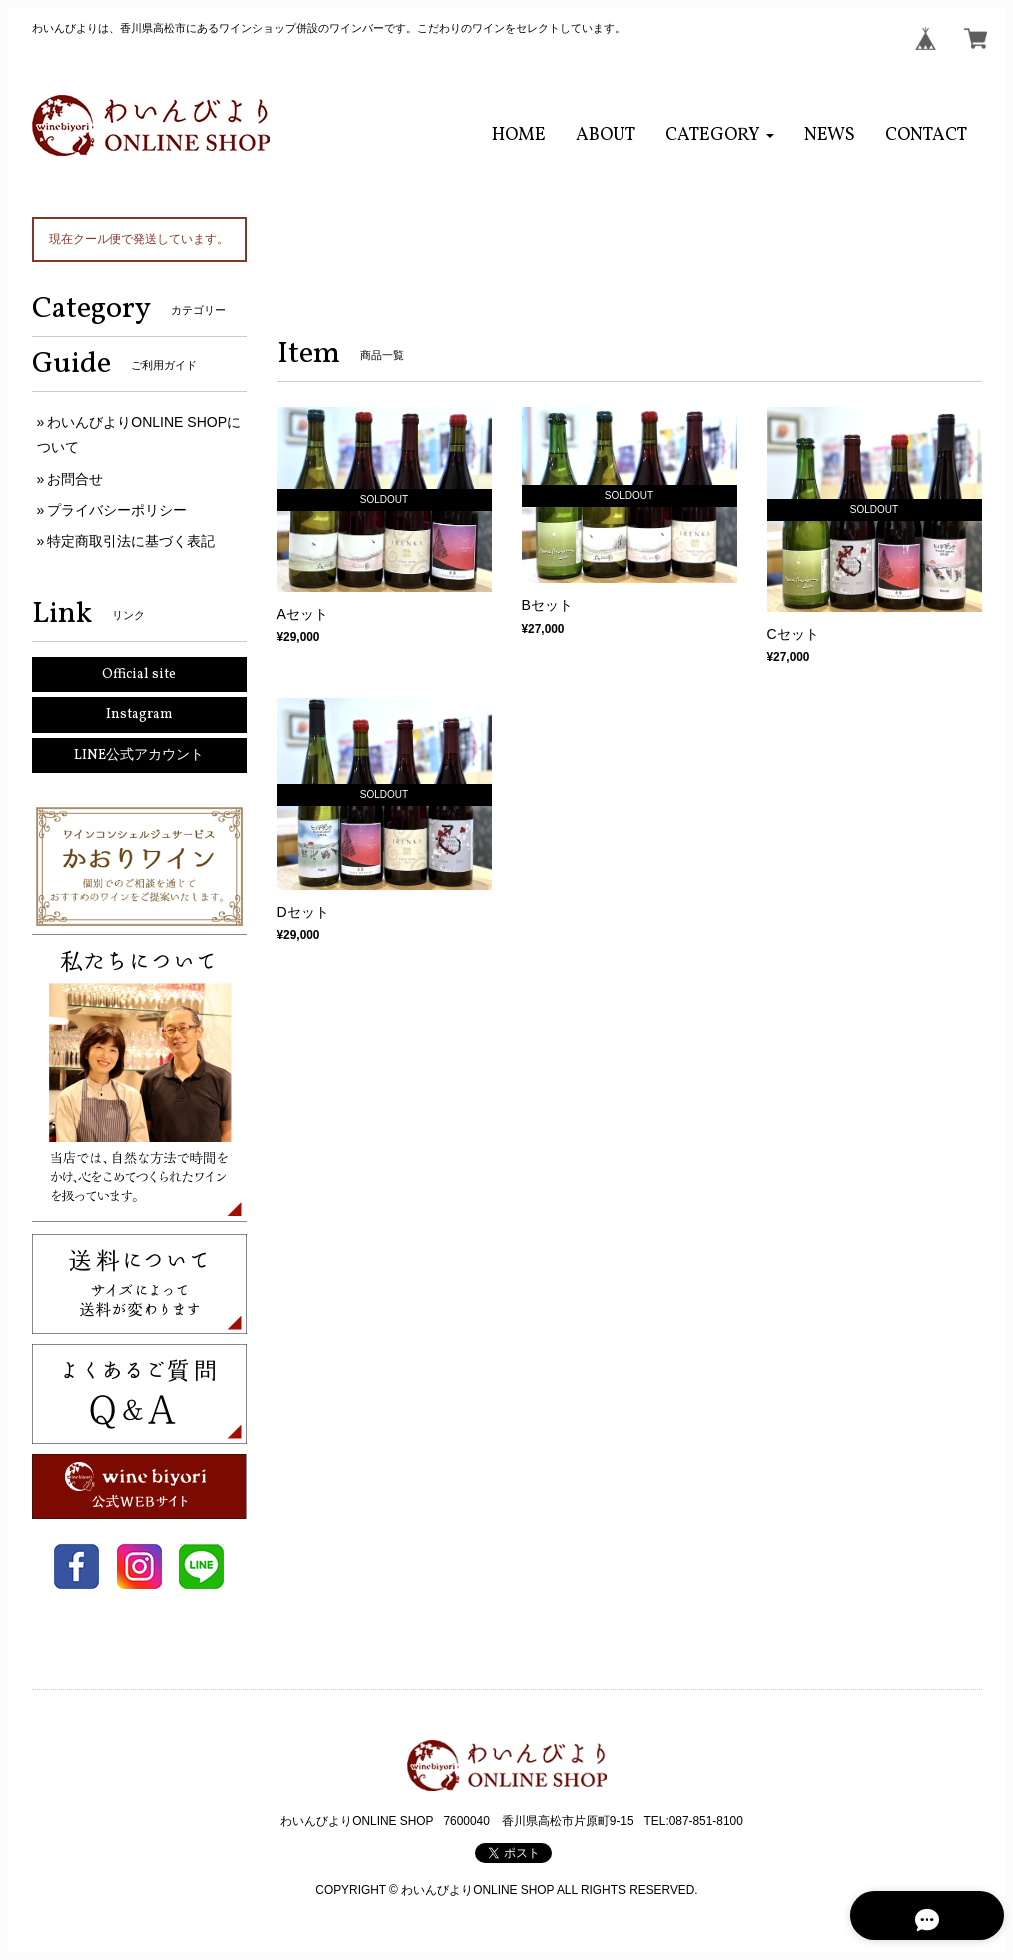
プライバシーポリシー (117, 510)
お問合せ (75, 479)
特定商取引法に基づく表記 (131, 541)
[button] (719, 135)
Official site (139, 674)
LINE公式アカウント (139, 755)
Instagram (139, 714)
